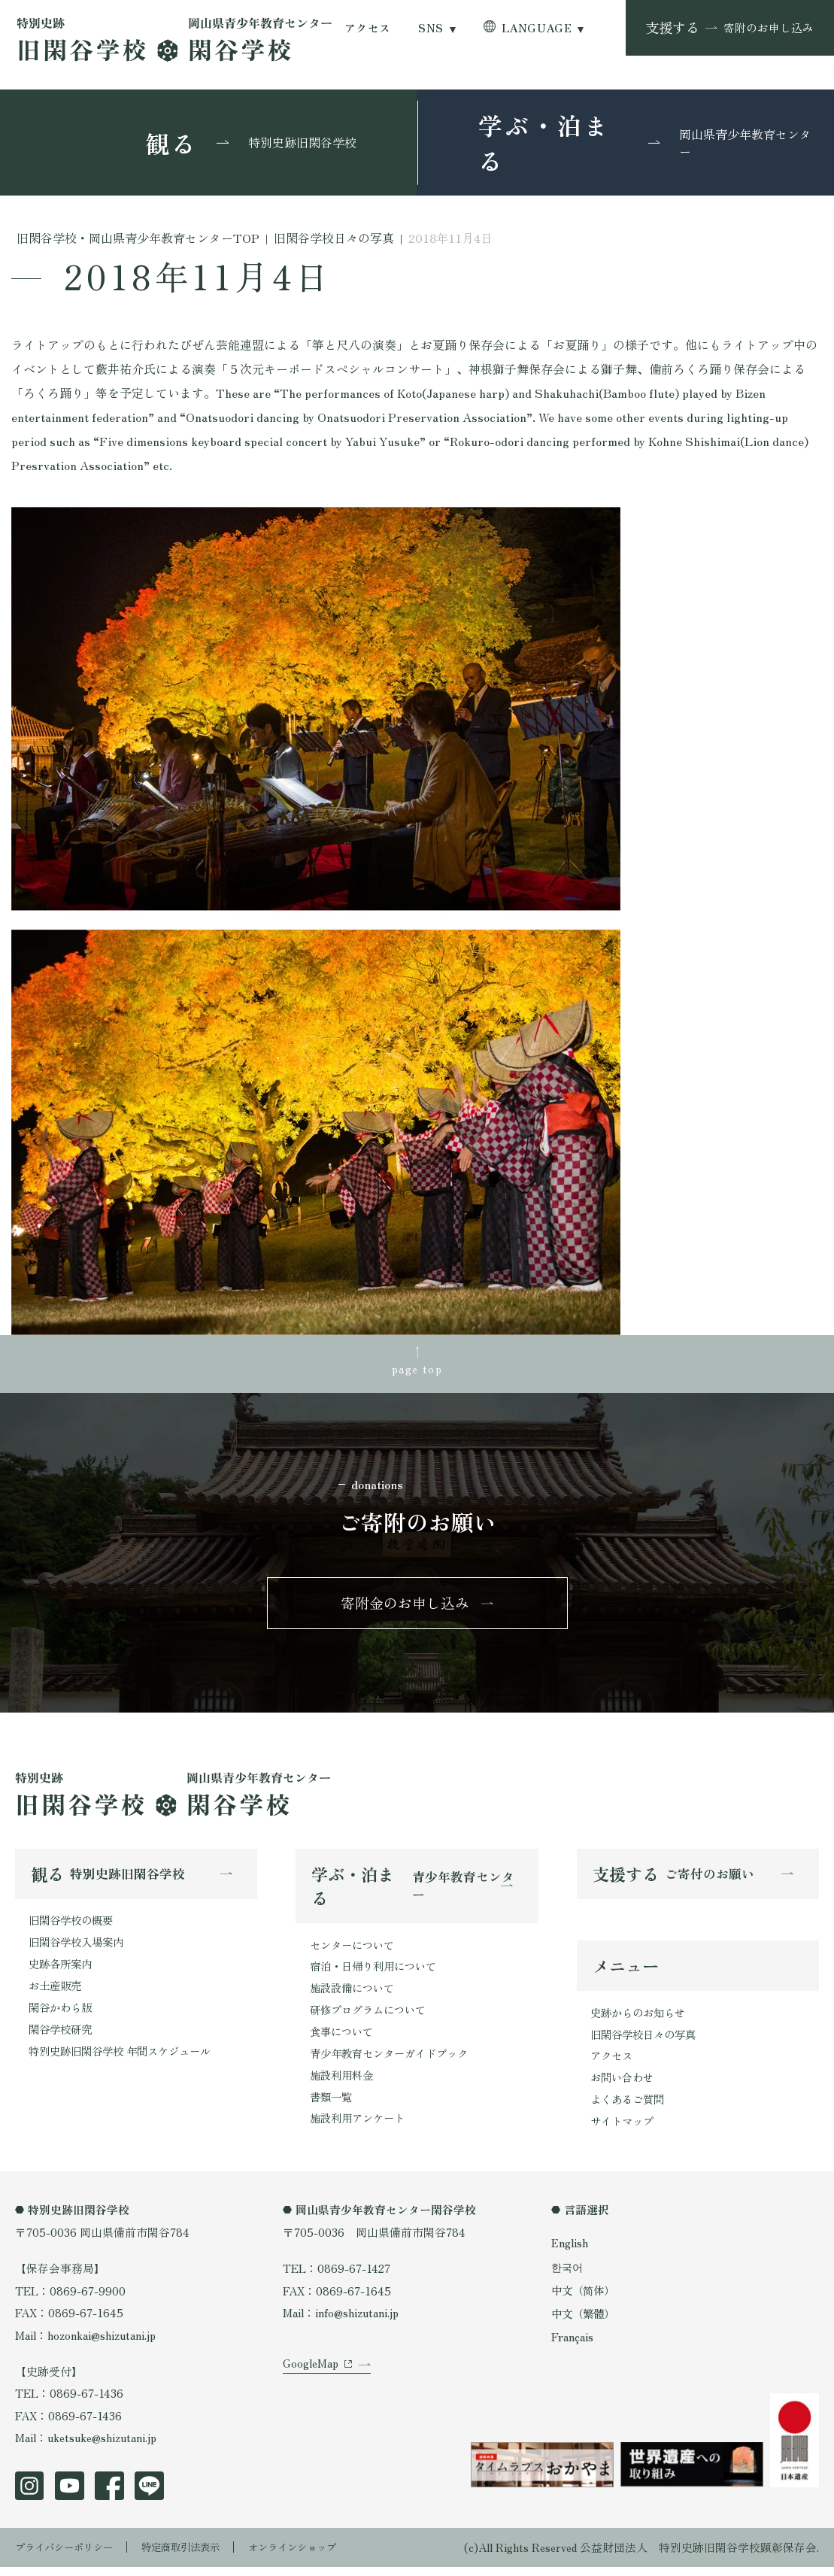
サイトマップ (624, 2131)
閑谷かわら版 (62, 2015)
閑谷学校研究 (62, 2038)
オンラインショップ (326, 2556)
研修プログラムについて (372, 2017)
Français (572, 2345)
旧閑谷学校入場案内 (79, 1949)
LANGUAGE (537, 27)
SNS (430, 27)
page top (417, 1370)
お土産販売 (57, 1993)
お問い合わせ (624, 2087)
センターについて (355, 1951)
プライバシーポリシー (71, 2556)
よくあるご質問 (629, 2109)
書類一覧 (332, 2106)
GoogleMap (310, 2387)
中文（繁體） (585, 2323)
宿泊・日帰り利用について (377, 1973)
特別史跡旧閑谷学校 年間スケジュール (126, 2060)
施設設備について (355, 1995)
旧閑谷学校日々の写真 (646, 2042)
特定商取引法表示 (201, 2556)
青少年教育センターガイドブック (394, 2062)
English (570, 2254)
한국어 (568, 2276)
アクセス (367, 27)
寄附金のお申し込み (405, 1607)
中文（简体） (585, 2299)
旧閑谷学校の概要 (74, 1926)
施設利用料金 (344, 2084)
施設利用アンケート (360, 2129)
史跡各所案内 (62, 1971)
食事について (344, 2039)
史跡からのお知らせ (641, 2020)
